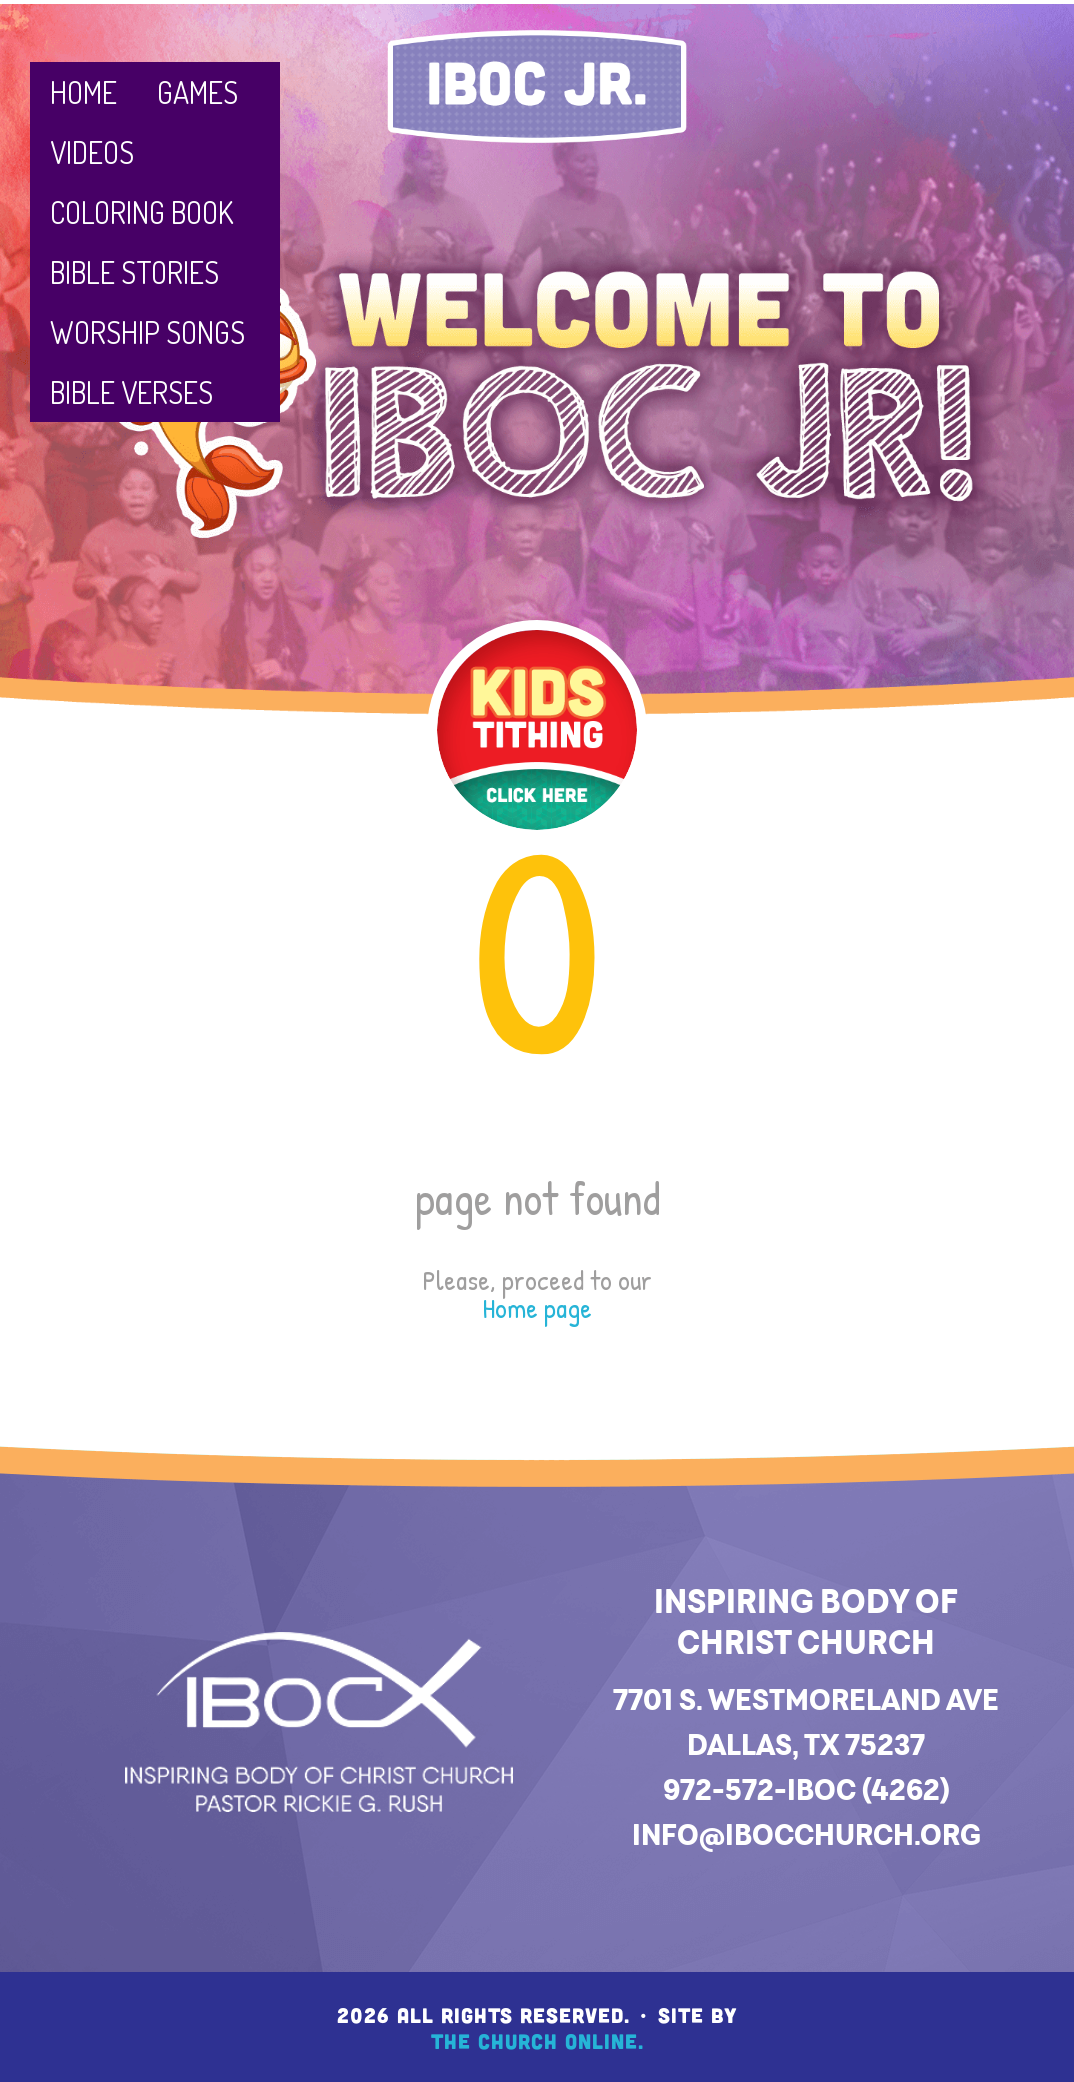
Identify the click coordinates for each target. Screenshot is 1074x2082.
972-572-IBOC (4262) (806, 1789)
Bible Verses (131, 392)
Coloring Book (141, 212)
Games (197, 92)
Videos (92, 152)
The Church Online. (537, 2040)
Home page (537, 1308)
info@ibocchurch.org (806, 1834)
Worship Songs (147, 332)
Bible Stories (134, 272)
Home (83, 92)
